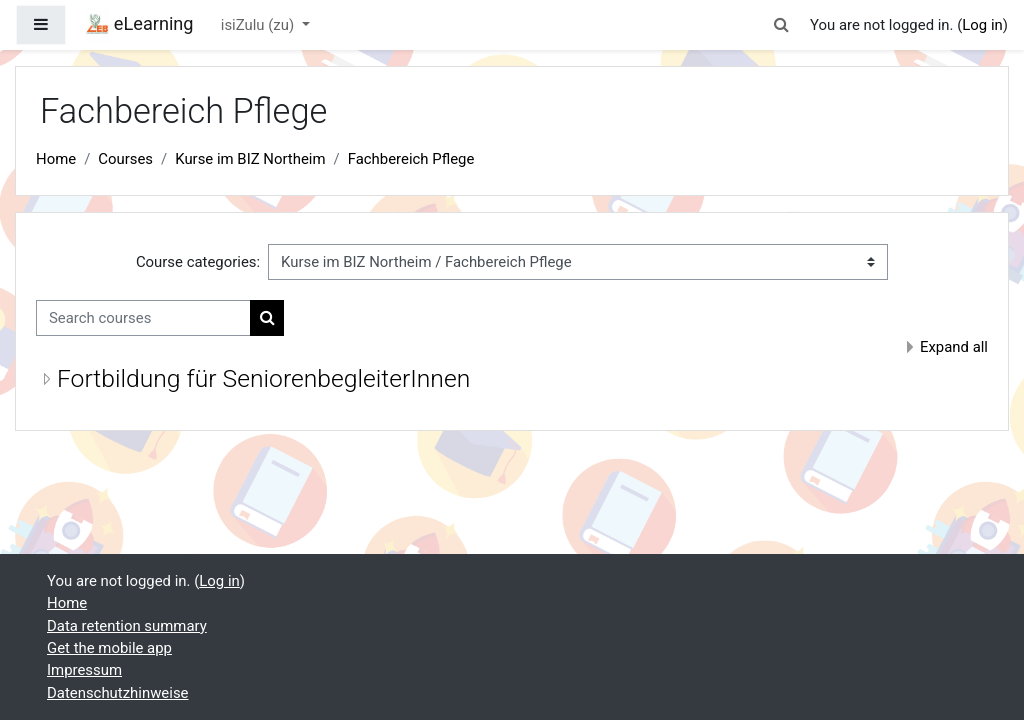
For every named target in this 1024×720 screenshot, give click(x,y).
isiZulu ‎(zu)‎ (259, 25)
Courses (125, 159)
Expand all (954, 347)
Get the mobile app (109, 648)
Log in (982, 25)
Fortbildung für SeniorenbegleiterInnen (263, 378)
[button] (782, 25)
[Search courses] (143, 318)
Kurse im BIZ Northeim (250, 159)
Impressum (84, 670)
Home (56, 159)
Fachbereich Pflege (411, 159)
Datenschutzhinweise (118, 693)
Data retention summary (127, 626)
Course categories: (198, 262)
